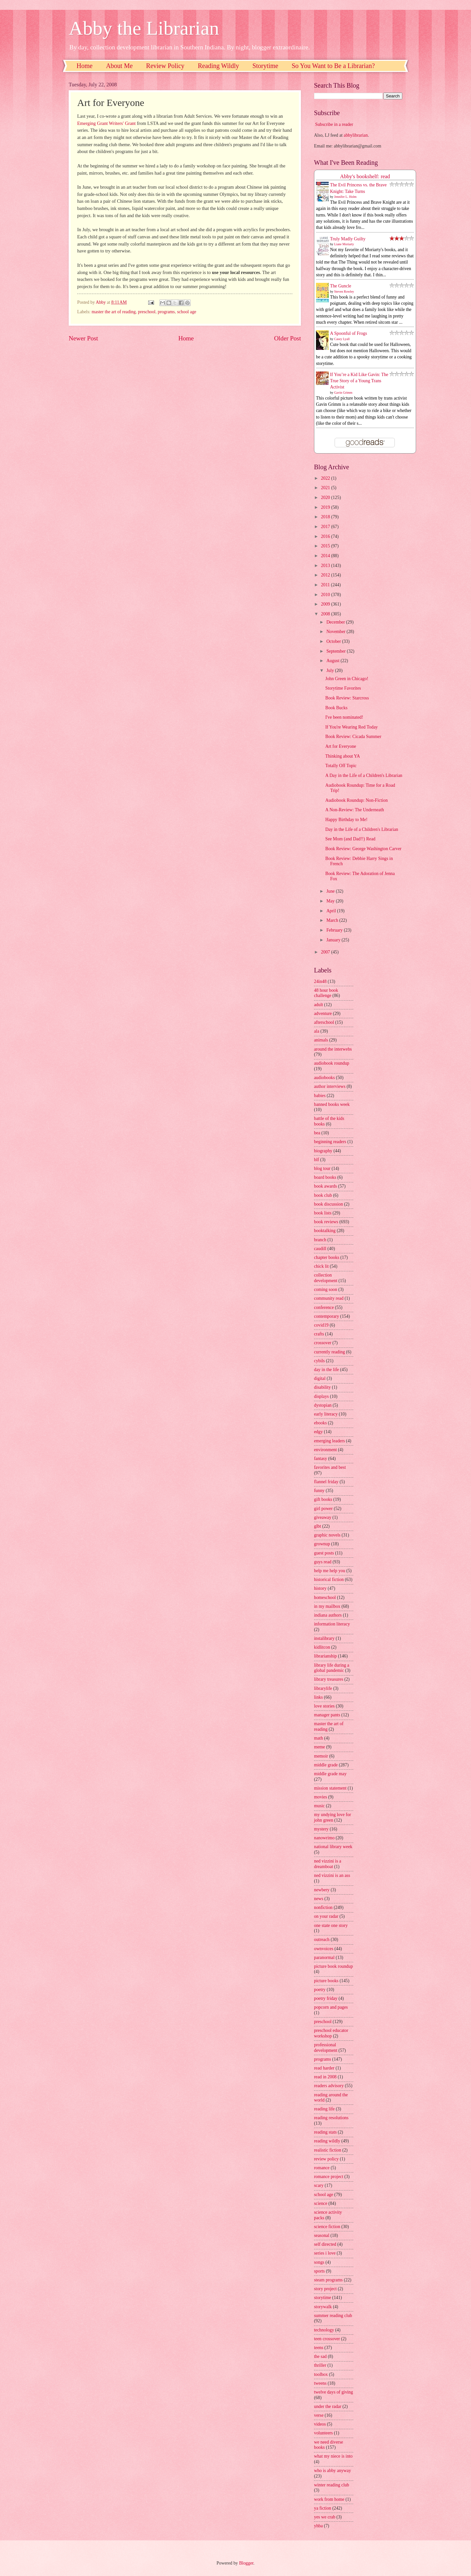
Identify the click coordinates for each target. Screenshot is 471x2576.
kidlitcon (322, 1647)
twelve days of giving (333, 2392)
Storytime (265, 65)
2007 (326, 952)
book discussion (328, 1204)
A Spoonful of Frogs (348, 333)
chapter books (326, 1257)
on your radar (326, 1916)
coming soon (325, 1289)
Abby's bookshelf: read (365, 176)
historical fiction (329, 1579)
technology (324, 2329)
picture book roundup (333, 1966)
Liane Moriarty (344, 244)
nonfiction (323, 1907)
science (320, 2203)
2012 (326, 575)
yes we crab (324, 2517)
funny (319, 1490)
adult (318, 1004)
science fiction (327, 2226)
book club (323, 1195)
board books (325, 1177)
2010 (326, 594)
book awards (325, 1186)
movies (320, 1797)
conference (324, 1307)
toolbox (321, 2374)
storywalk (323, 2306)
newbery (322, 1889)
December (336, 622)
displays (321, 1396)
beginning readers (330, 1141)
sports (319, 2271)
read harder (324, 2068)
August (333, 660)
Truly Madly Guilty (347, 238)
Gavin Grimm (343, 392)
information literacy (332, 1624)
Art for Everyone (340, 746)
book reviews (326, 1221)
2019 (326, 507)
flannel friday (326, 1481)
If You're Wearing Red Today (351, 727)
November (336, 631)
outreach (322, 1939)
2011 (326, 584)
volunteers (323, 2432)
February (335, 930)
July (330, 670)
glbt (317, 1526)
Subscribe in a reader (334, 124)
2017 (326, 526)
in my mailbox (327, 1606)
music (319, 1805)
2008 (326, 613)
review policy (326, 2158)
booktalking (325, 1230)
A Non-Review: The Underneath (354, 809)
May (331, 901)
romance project (328, 2176)
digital (319, 1378)
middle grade (326, 1764)
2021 (326, 487)
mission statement (330, 1788)
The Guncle (340, 285)
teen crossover (327, 2338)
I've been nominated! (344, 717)
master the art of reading (114, 311)
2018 (326, 516)
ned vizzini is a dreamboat (327, 1864)
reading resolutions (331, 2117)
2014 (326, 555)
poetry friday (326, 1998)
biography (323, 1150)
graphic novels (327, 1535)
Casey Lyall (342, 339)
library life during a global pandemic (331, 1668)
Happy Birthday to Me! (346, 819)
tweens (320, 2383)
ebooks (320, 1422)
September (336, 651)
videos (320, 2424)
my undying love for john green (332, 1817)
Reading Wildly (218, 65)
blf (316, 1159)
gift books (323, 1499)
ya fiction (322, 2508)
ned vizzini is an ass (332, 1875)
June (331, 891)
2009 (326, 604)
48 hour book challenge (326, 993)
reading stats (325, 2132)
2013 (326, 565)
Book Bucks (336, 707)
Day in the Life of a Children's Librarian (361, 829)
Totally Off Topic (341, 765)
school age (186, 311)
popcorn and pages (331, 2007)
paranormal (324, 1957)
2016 (326, 536)
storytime (322, 2297)
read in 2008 (325, 2076)
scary (318, 2185)
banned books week (332, 1104)
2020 (326, 497)
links (318, 1697)
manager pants (327, 1714)
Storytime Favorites (343, 688)
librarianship (325, 1656)
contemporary (326, 1316)
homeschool (325, 1597)
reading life (324, 2108)
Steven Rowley (344, 291)
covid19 (321, 1325)
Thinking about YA (342, 756)
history (320, 1588)
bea (317, 1132)
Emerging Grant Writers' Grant (106, 123)
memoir (321, 1756)
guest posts (324, 1553)
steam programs (328, 2279)
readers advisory (329, 2085)
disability (322, 1387)
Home (85, 65)
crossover (322, 1342)
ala (316, 1031)
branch (320, 1239)
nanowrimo (324, 1837)
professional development (325, 2047)
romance (322, 2167)
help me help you (329, 1570)
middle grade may (330, 1773)
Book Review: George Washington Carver (363, 848)
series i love (325, 2253)
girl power (323, 1508)
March (332, 920)
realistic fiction (327, 2150)
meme (319, 1746)
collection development (325, 1278)
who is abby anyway (332, 2470)
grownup (322, 1543)
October (334, 641)
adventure (323, 1013)
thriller (320, 2365)
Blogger (246, 2563)
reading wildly (327, 2140)
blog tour (322, 1168)
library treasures (328, 1679)
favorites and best (330, 1467)
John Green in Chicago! (346, 678)
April (331, 910)
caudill (320, 1248)
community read (328, 1298)
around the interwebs (333, 1049)
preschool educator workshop (331, 2033)
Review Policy (165, 65)
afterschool (324, 1022)
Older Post (287, 338)
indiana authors (328, 1615)
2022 (326, 478)
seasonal (321, 2235)
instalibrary (324, 1638)
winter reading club (331, 2484)
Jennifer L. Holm (345, 196)
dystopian (323, 1405)
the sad (320, 2356)
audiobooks (324, 1077)
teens (318, 2347)
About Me (119, 65)
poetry (319, 1989)
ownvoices (323, 1948)
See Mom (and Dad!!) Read (350, 838)
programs (166, 311)
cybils (319, 1360)
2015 (326, 545)
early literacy (326, 1414)
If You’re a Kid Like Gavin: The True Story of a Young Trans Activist (359, 381)
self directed (325, 2244)
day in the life (326, 1369)
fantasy (320, 1458)
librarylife (323, 1688)
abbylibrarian (356, 135)
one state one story (331, 1925)
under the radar (327, 2406)
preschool (147, 311)
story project (325, 2288)
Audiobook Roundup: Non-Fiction (356, 800)
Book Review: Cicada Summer (353, 736)
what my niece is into (333, 2456)
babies (319, 1095)
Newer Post (83, 338)
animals (321, 1040)
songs (319, 2262)
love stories (324, 1706)
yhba (318, 2525)
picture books (326, 1980)
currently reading (329, 1351)
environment (325, 1449)
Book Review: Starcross (347, 698)
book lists (322, 1213)
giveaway (322, 1517)
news (318, 1898)
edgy (318, 1431)
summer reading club (333, 2315)
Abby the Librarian (144, 28)
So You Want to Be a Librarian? (333, 65)
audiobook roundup (331, 1063)
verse (318, 2415)
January (333, 939)
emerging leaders (329, 1440)
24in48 (320, 981)
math (318, 1738)
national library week (333, 1846)
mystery (321, 1829)
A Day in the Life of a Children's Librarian (363, 775)
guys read (322, 1561)
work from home (329, 2499)
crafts (319, 1333)
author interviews (329, 1086)
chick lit (321, 1266)
